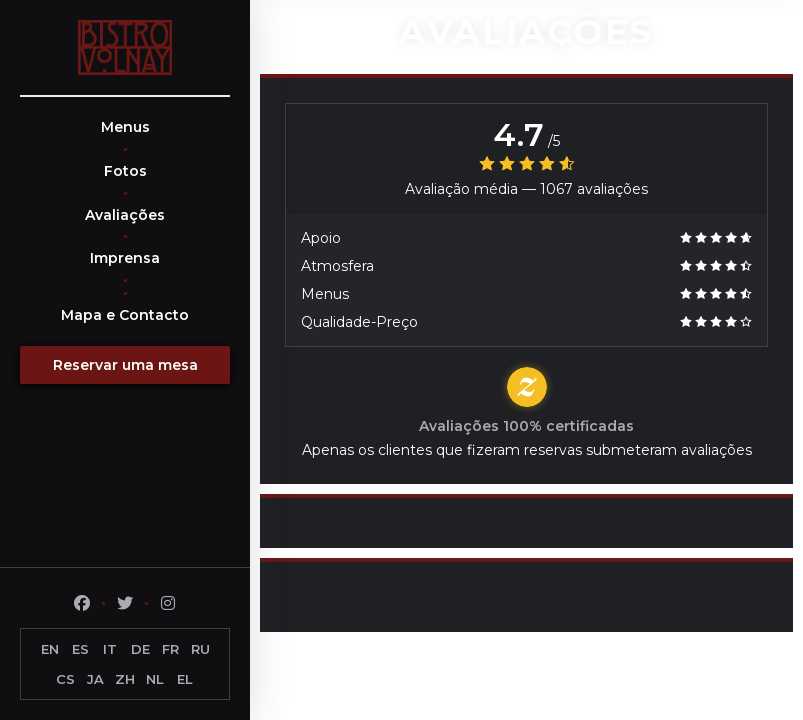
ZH (125, 679)
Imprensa (125, 258)
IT (110, 649)
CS (65, 679)
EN (50, 649)
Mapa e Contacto (125, 315)
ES (80, 649)
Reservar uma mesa (125, 365)
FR (170, 649)
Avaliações (125, 215)
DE (140, 649)
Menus (125, 127)
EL (185, 679)
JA (95, 679)
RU (200, 649)
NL (155, 679)
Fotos (125, 171)
